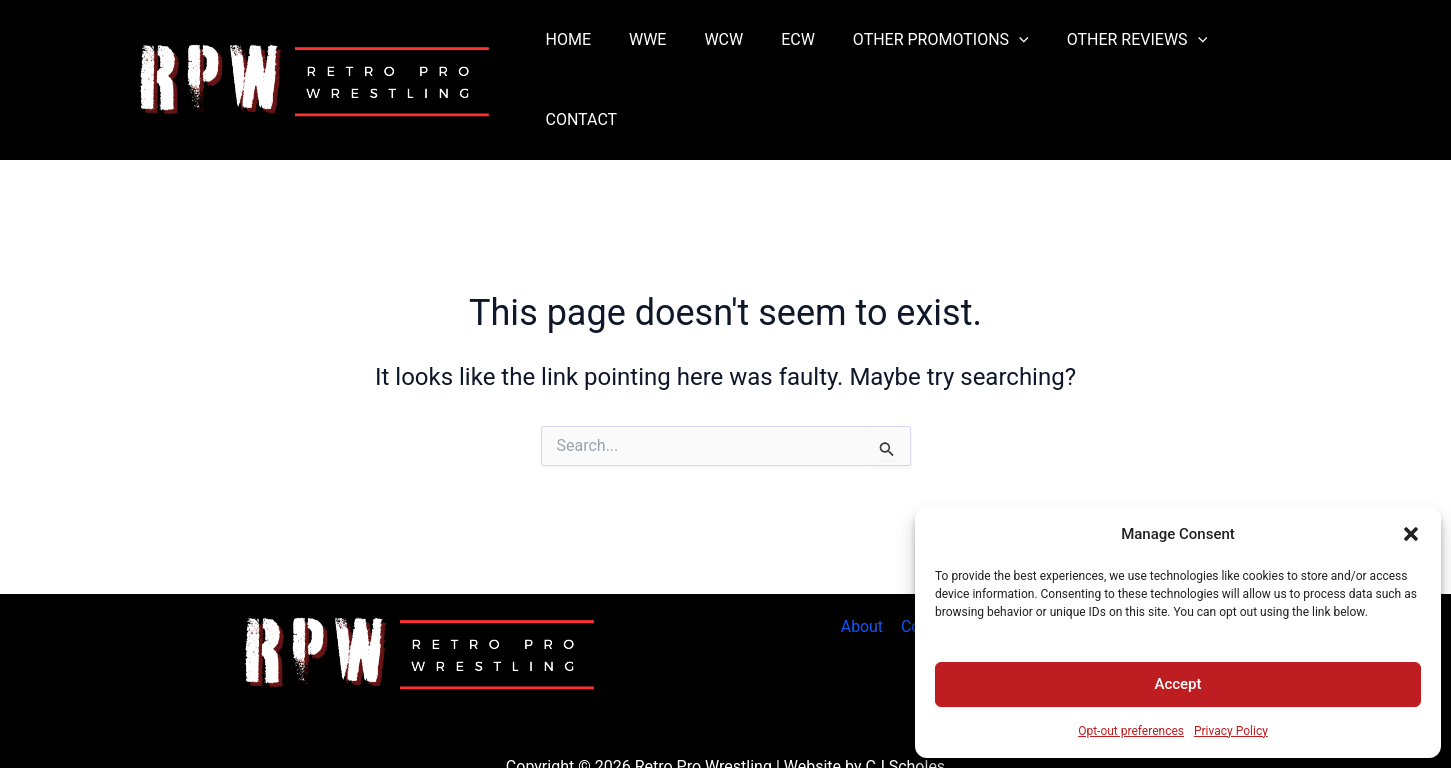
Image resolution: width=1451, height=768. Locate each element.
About (863, 577)
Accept (1177, 684)
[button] (1411, 534)
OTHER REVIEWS (1130, 56)
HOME (591, 55)
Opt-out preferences (1131, 731)
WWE (664, 55)
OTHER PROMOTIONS (940, 56)
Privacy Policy (1231, 731)
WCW (735, 55)
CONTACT (1269, 55)
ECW (804, 55)
